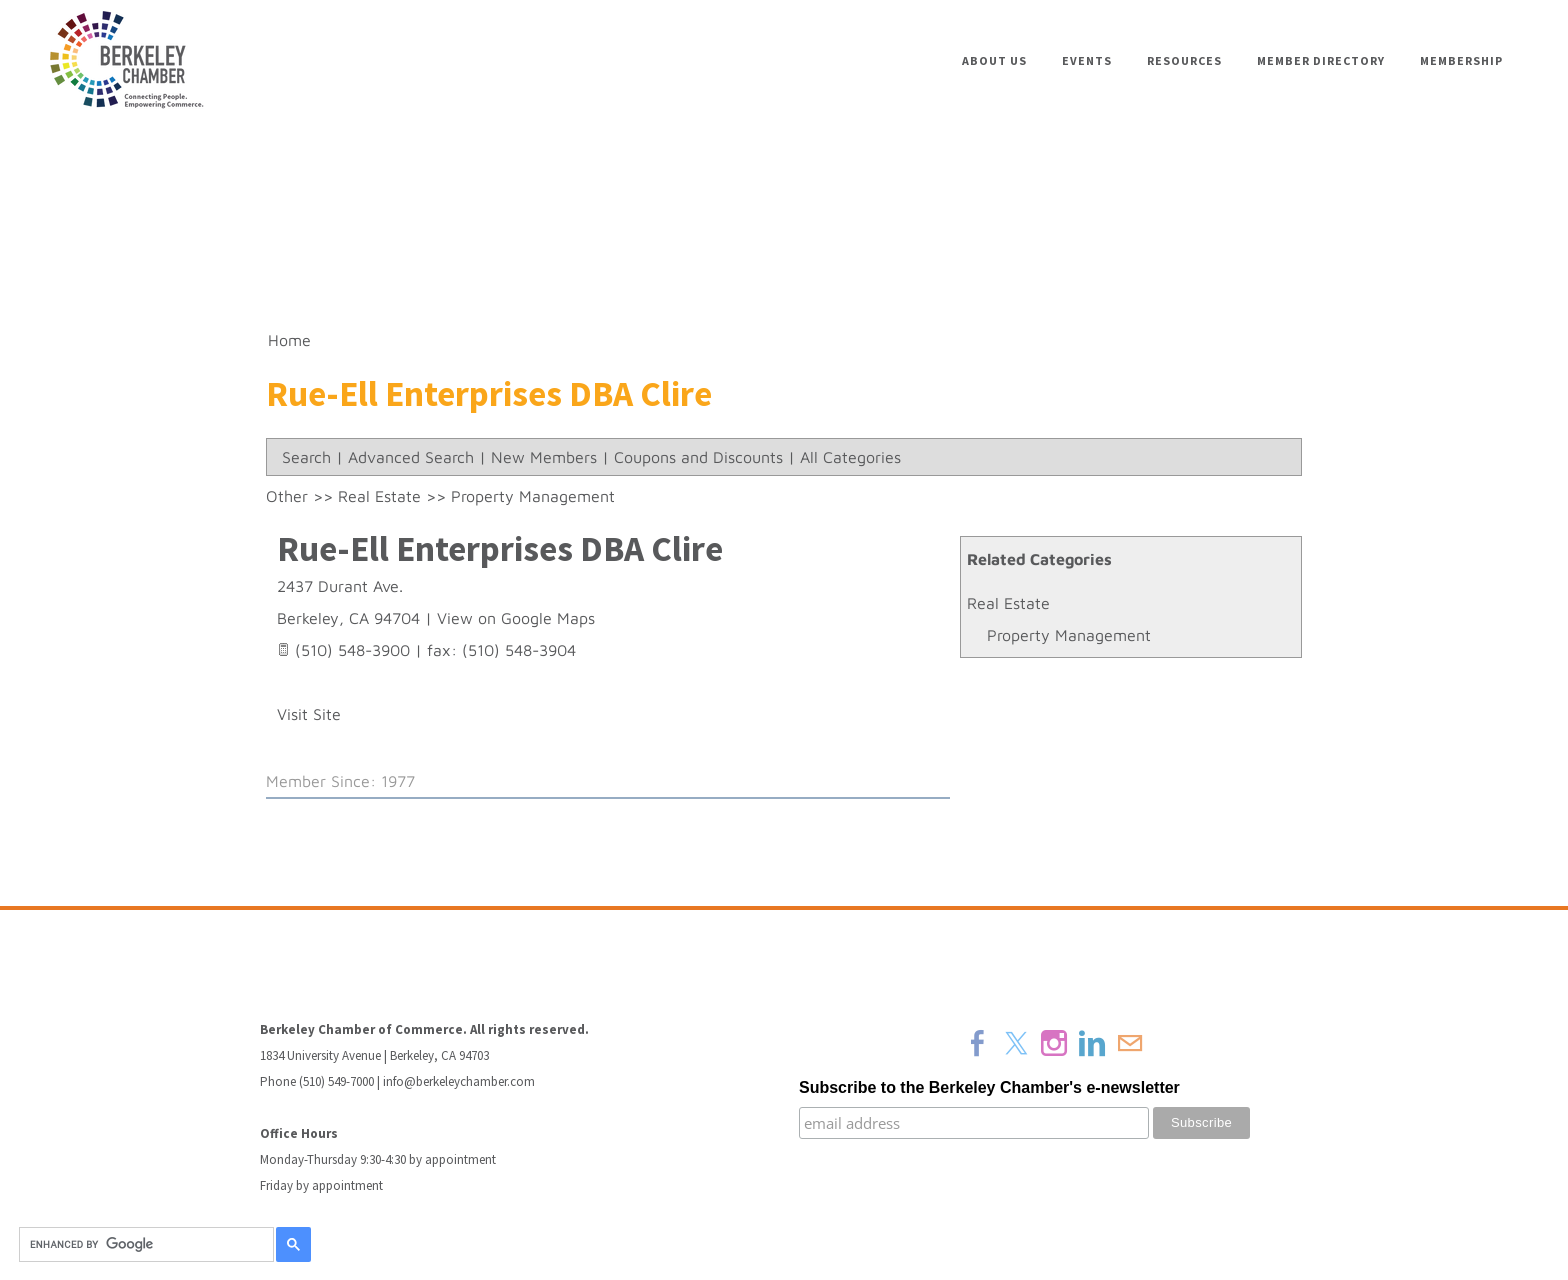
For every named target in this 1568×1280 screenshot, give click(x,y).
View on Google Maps (516, 618)
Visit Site (309, 714)
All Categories (850, 457)
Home (289, 340)
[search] (143, 1245)
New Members (544, 457)
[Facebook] (978, 1043)
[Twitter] (1016, 1043)
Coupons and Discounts (698, 457)
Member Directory (1321, 60)
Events (1087, 60)
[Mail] (1130, 1043)
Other (287, 496)
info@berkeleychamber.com (459, 1081)
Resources (1184, 60)
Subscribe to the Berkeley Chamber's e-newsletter (989, 1087)
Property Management (1069, 635)
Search (306, 457)
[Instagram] (1054, 1043)
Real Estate (1008, 603)
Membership (1461, 60)
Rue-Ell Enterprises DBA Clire (500, 548)
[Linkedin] (1092, 1043)
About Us (994, 60)
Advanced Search (411, 457)
